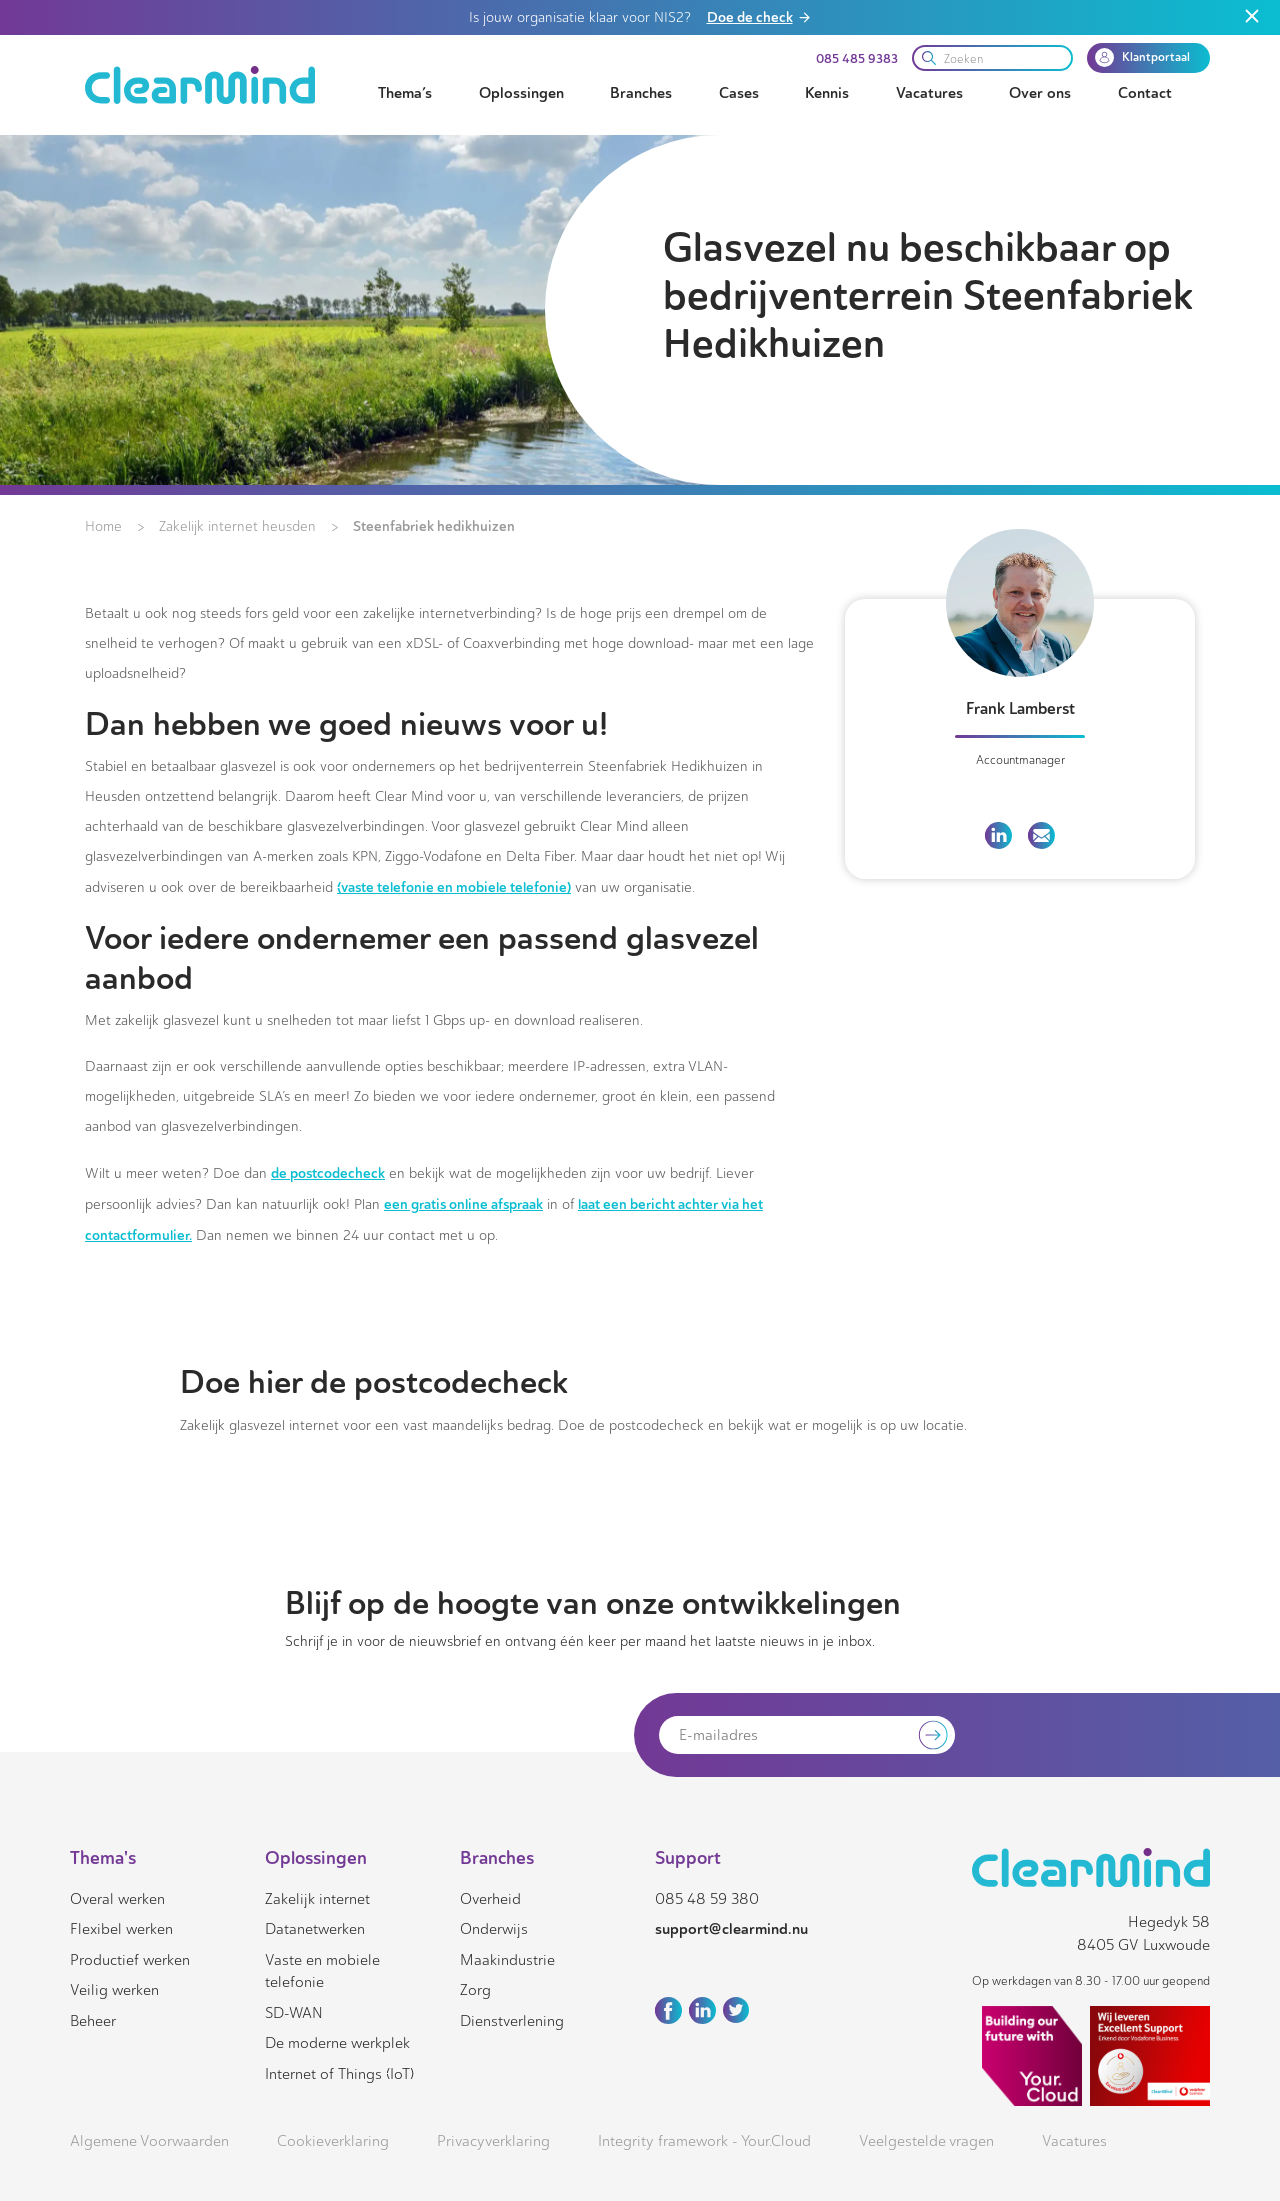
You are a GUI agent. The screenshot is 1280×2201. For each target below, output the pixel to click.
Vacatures (929, 93)
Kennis (827, 93)
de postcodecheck (328, 1173)
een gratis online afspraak (463, 1204)
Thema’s (405, 93)
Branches (641, 93)
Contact (1145, 93)
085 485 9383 (857, 59)
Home (103, 526)
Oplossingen (521, 93)
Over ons (1040, 93)
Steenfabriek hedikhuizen (434, 526)
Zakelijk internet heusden (237, 526)
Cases (739, 93)
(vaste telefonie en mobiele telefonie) (454, 887)
